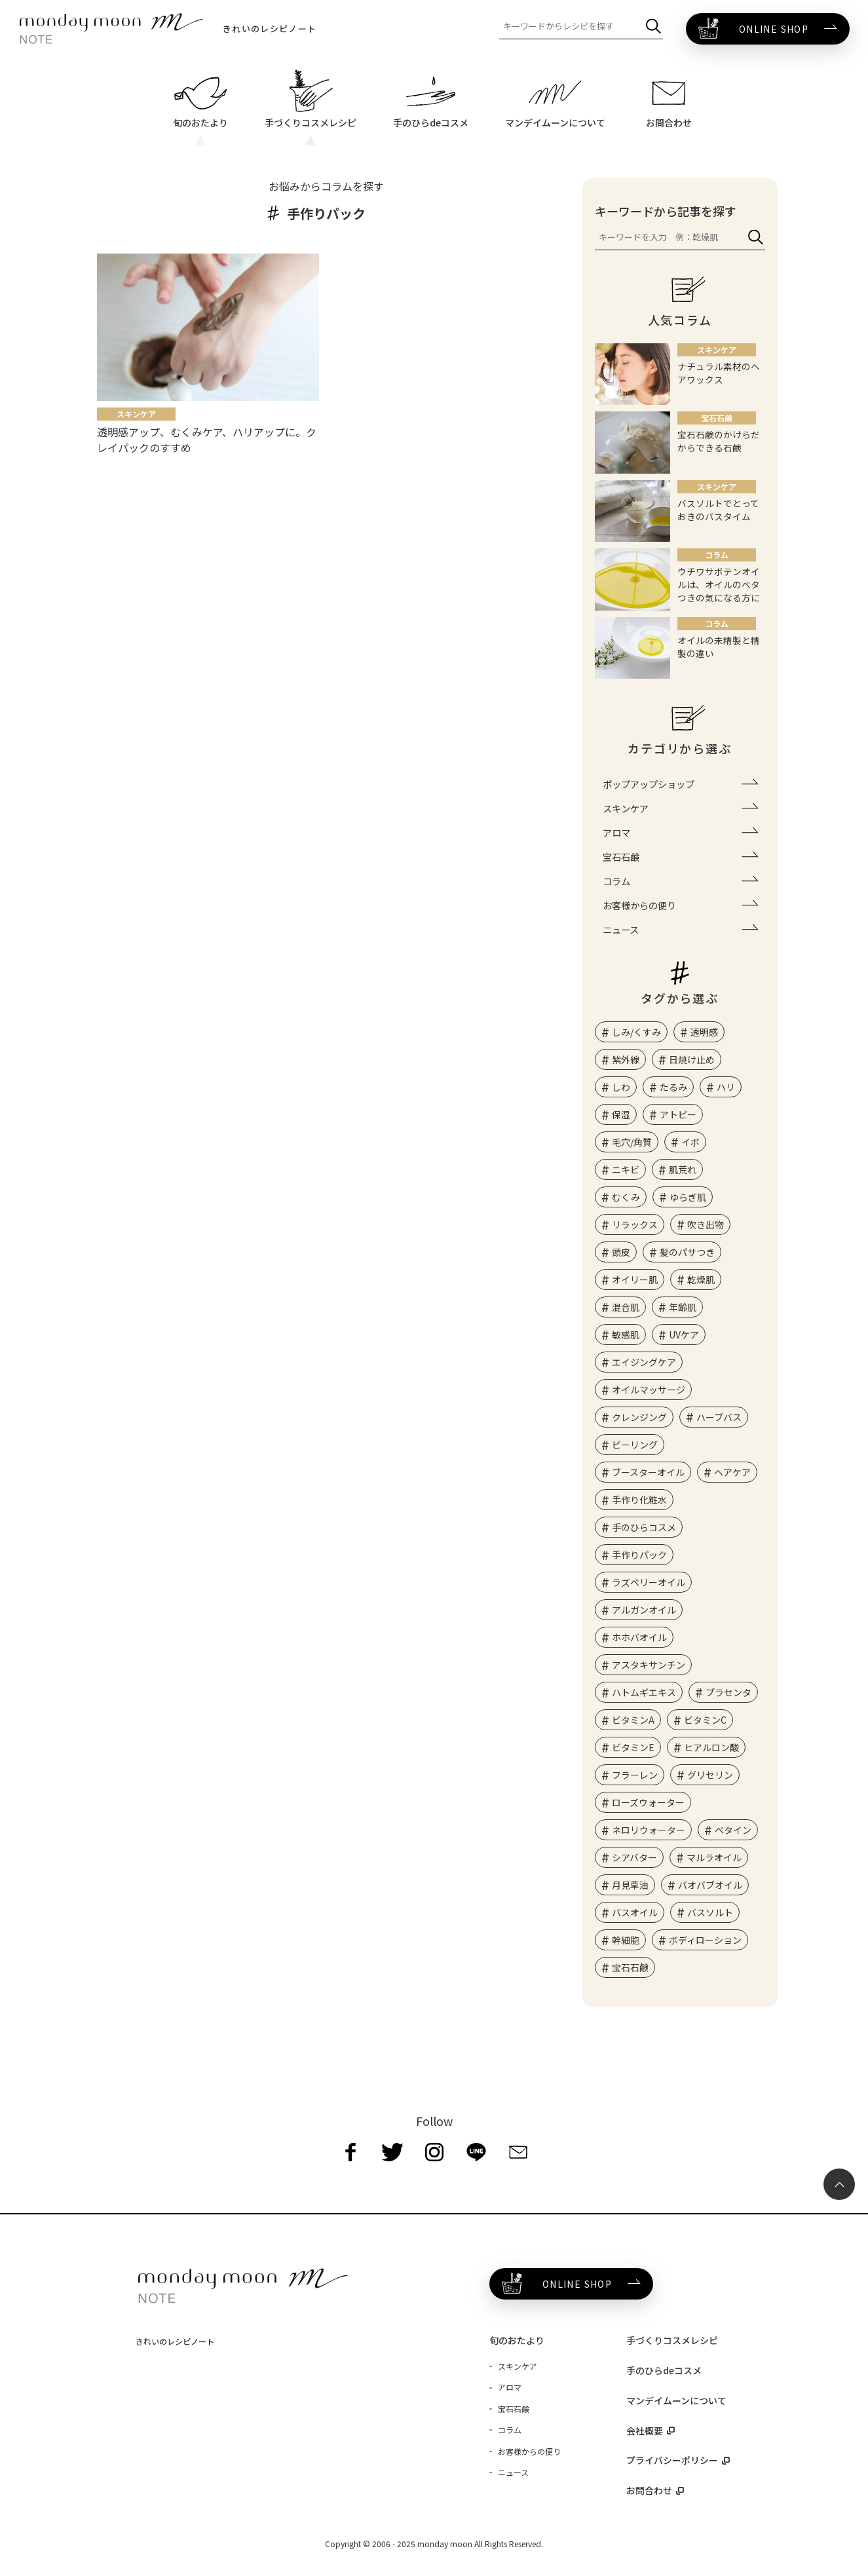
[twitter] (392, 2152)
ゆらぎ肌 (688, 1196)
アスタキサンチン (648, 1664)
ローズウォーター (648, 1802)
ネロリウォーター (648, 1829)
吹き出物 (705, 1224)
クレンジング (639, 1417)
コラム (616, 881)
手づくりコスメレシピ (672, 2340)
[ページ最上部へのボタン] (839, 2184)
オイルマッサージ (648, 1389)
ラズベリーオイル (648, 1582)
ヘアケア (732, 1472)
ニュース (621, 929)
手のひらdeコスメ (664, 2370)
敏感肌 (625, 1334)
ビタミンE (633, 1747)
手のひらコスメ (644, 1527)
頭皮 (621, 1252)
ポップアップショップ (648, 784)
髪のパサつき (687, 1252)
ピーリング (635, 1444)
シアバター (634, 1857)
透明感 (704, 1031)
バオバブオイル (710, 1884)
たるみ (673, 1086)
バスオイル (635, 1912)
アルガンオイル (644, 1609)
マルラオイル (714, 1857)
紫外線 (625, 1059)
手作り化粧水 (639, 1499)
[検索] (653, 26)
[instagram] (434, 2152)
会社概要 (644, 2430)
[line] (476, 2152)
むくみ (626, 1196)
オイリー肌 (635, 1279)
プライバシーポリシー (672, 2460)
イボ (690, 1141)
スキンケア (626, 808)
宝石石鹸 (621, 856)
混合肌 (625, 1307)
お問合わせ (649, 2490)
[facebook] (350, 2152)
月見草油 (630, 1884)
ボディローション (705, 1939)
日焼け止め (692, 1059)
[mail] (518, 2152)
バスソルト (710, 1912)
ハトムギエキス (644, 1692)
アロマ (616, 832)
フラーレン (635, 1774)
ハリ (726, 1086)
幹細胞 (625, 1939)
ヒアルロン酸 (711, 1747)
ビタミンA (633, 1719)
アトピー (678, 1114)
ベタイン (733, 1829)
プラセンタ (728, 1692)
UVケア (684, 1334)
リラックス (635, 1224)
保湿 (621, 1114)
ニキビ (625, 1169)
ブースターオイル (648, 1472)
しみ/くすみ (636, 1031)
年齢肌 (682, 1307)
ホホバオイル (639, 1637)
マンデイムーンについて (676, 2400)
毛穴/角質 (632, 1141)
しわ (621, 1086)
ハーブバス (719, 1417)
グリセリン (710, 1774)
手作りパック (639, 1554)
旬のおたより (516, 2340)
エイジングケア (644, 1362)
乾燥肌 (701, 1279)
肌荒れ (682, 1169)
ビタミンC (705, 1719)
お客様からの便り (639, 905)
